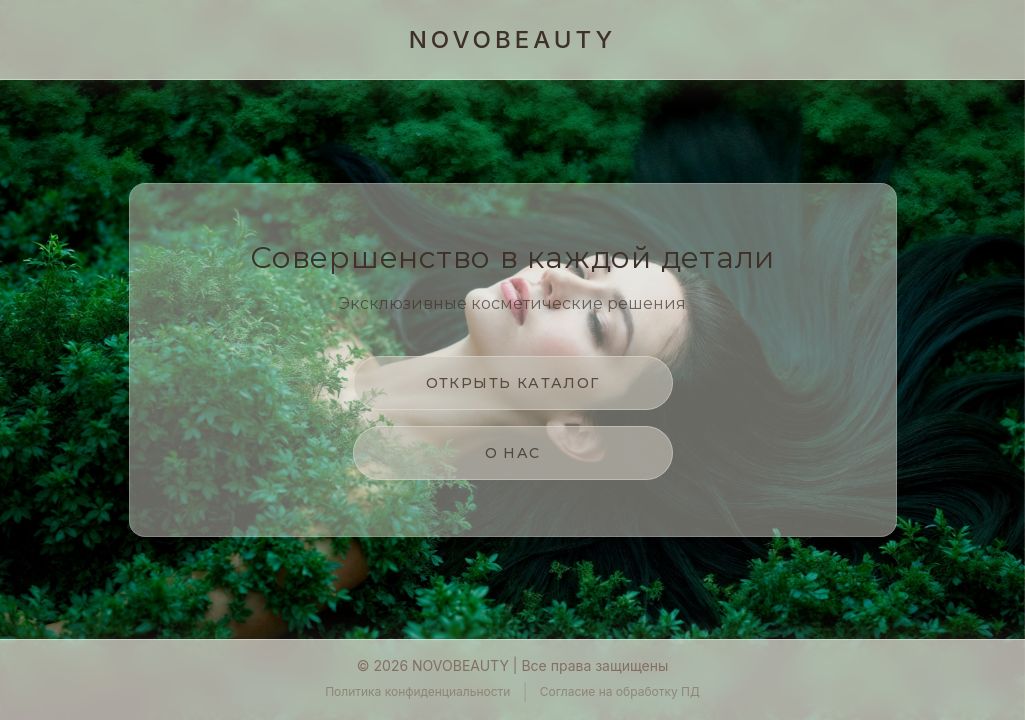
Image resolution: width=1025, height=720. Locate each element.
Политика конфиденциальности (417, 691)
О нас (513, 453)
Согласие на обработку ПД (620, 691)
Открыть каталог (513, 383)
